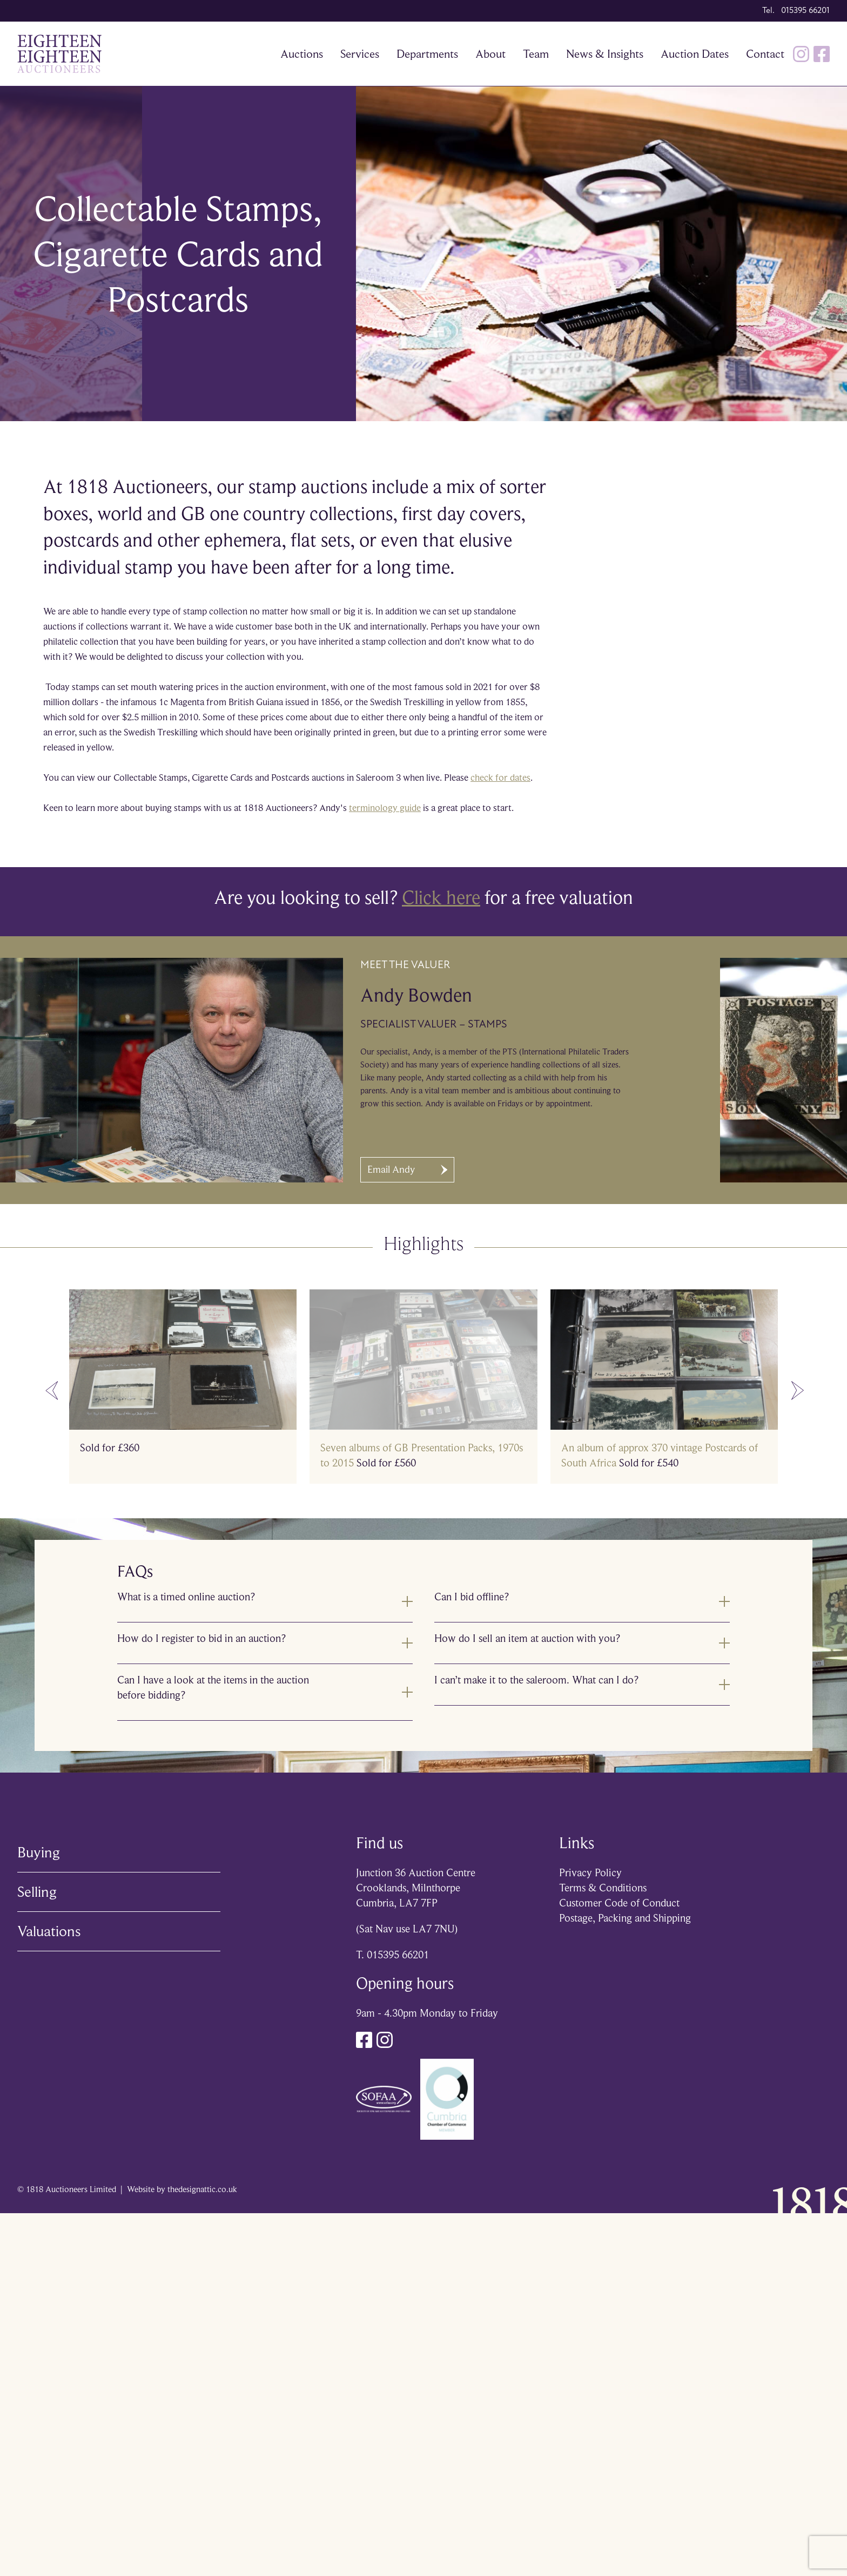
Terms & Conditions (603, 1888)
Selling (37, 1891)
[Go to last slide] (51, 1390)
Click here (441, 897)
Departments (427, 53)
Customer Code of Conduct (619, 1903)
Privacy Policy (590, 1872)
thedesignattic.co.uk (202, 2189)
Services (359, 53)
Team (536, 53)
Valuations (48, 1931)
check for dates (500, 777)
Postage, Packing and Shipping (625, 1918)
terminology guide (385, 808)
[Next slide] (797, 1390)
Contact (765, 53)
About (490, 53)
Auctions (301, 53)
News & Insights (604, 53)
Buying (38, 1852)
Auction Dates (695, 53)
